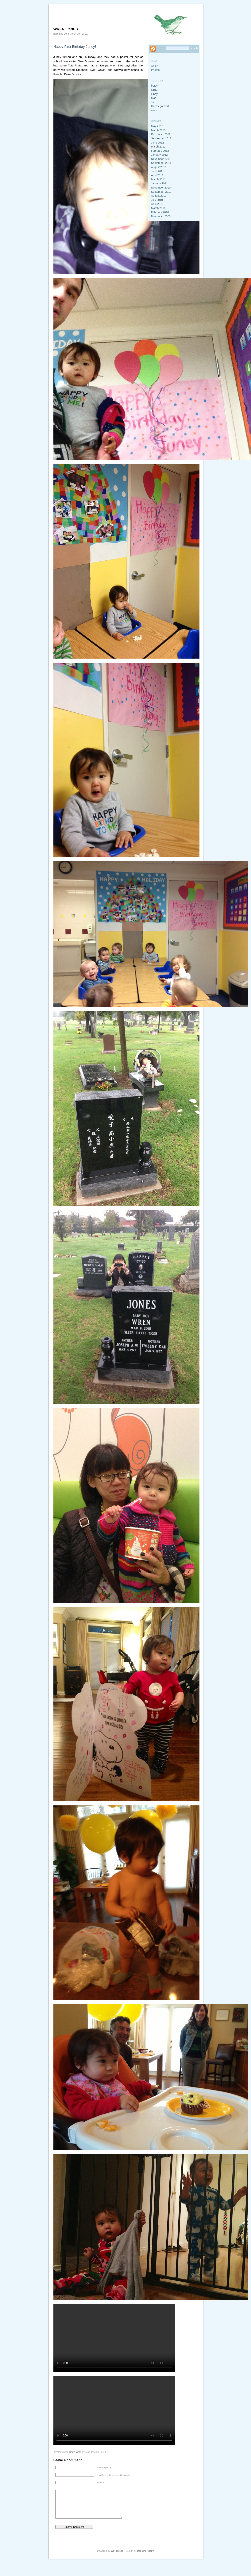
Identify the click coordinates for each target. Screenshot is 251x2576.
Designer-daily (145, 2556)
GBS (154, 89)
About (154, 65)
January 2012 (159, 154)
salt (153, 102)
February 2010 (160, 212)
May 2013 (157, 126)
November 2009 (161, 216)
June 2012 (157, 142)
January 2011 (159, 183)
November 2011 (161, 158)
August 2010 (159, 195)
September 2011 (161, 162)
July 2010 (157, 199)
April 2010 (157, 203)
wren (78, 2452)
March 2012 (158, 146)
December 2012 (161, 134)
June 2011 (157, 171)
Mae (153, 97)
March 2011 (158, 179)
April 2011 (157, 175)
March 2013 (158, 130)
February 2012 (160, 150)
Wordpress (117, 2556)
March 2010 (158, 208)
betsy (154, 85)
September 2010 (161, 191)
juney (72, 2452)
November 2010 (161, 187)
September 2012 (161, 138)
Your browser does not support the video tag (114, 2338)
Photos (155, 69)
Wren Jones (65, 29)
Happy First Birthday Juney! (74, 47)
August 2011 (159, 167)
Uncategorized (160, 106)
